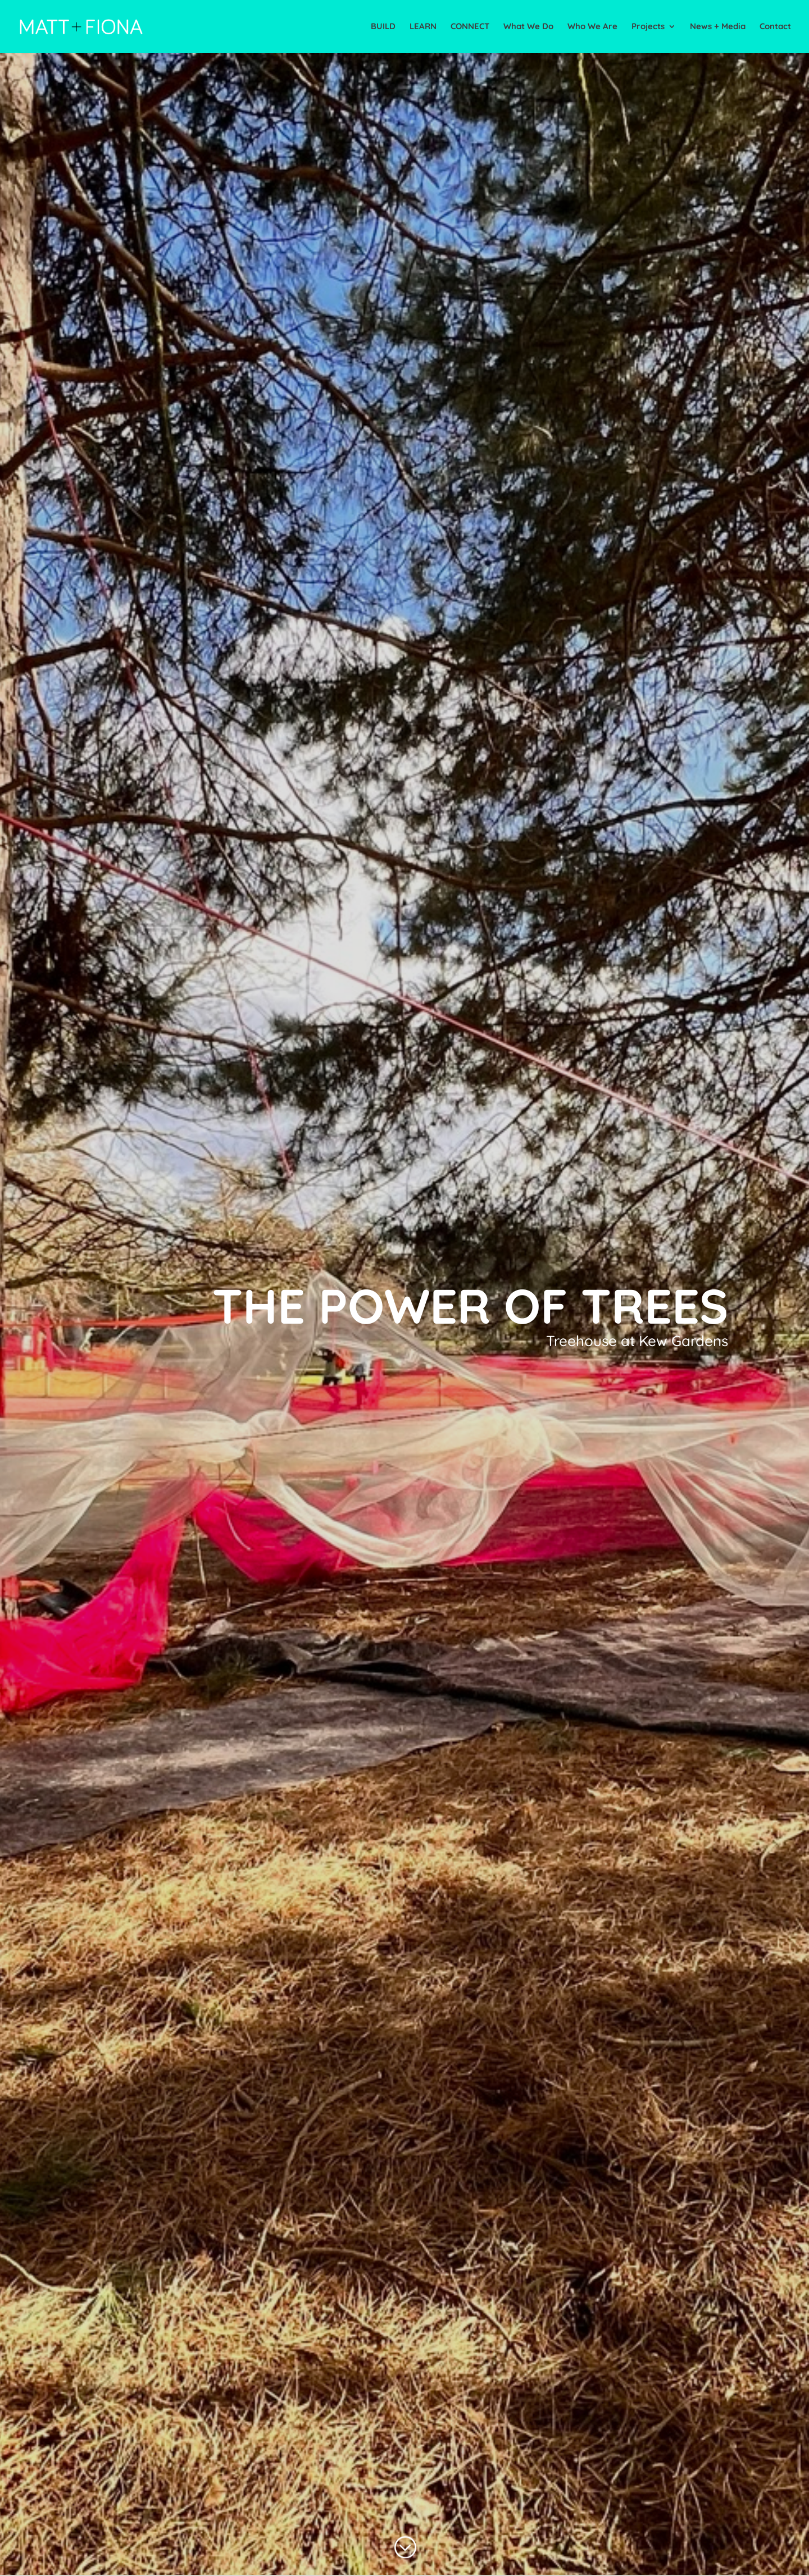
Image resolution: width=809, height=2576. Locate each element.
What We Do (528, 26)
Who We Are (592, 26)
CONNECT (470, 26)
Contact (775, 26)
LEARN (423, 26)
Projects (648, 26)
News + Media (718, 26)
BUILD (383, 26)
